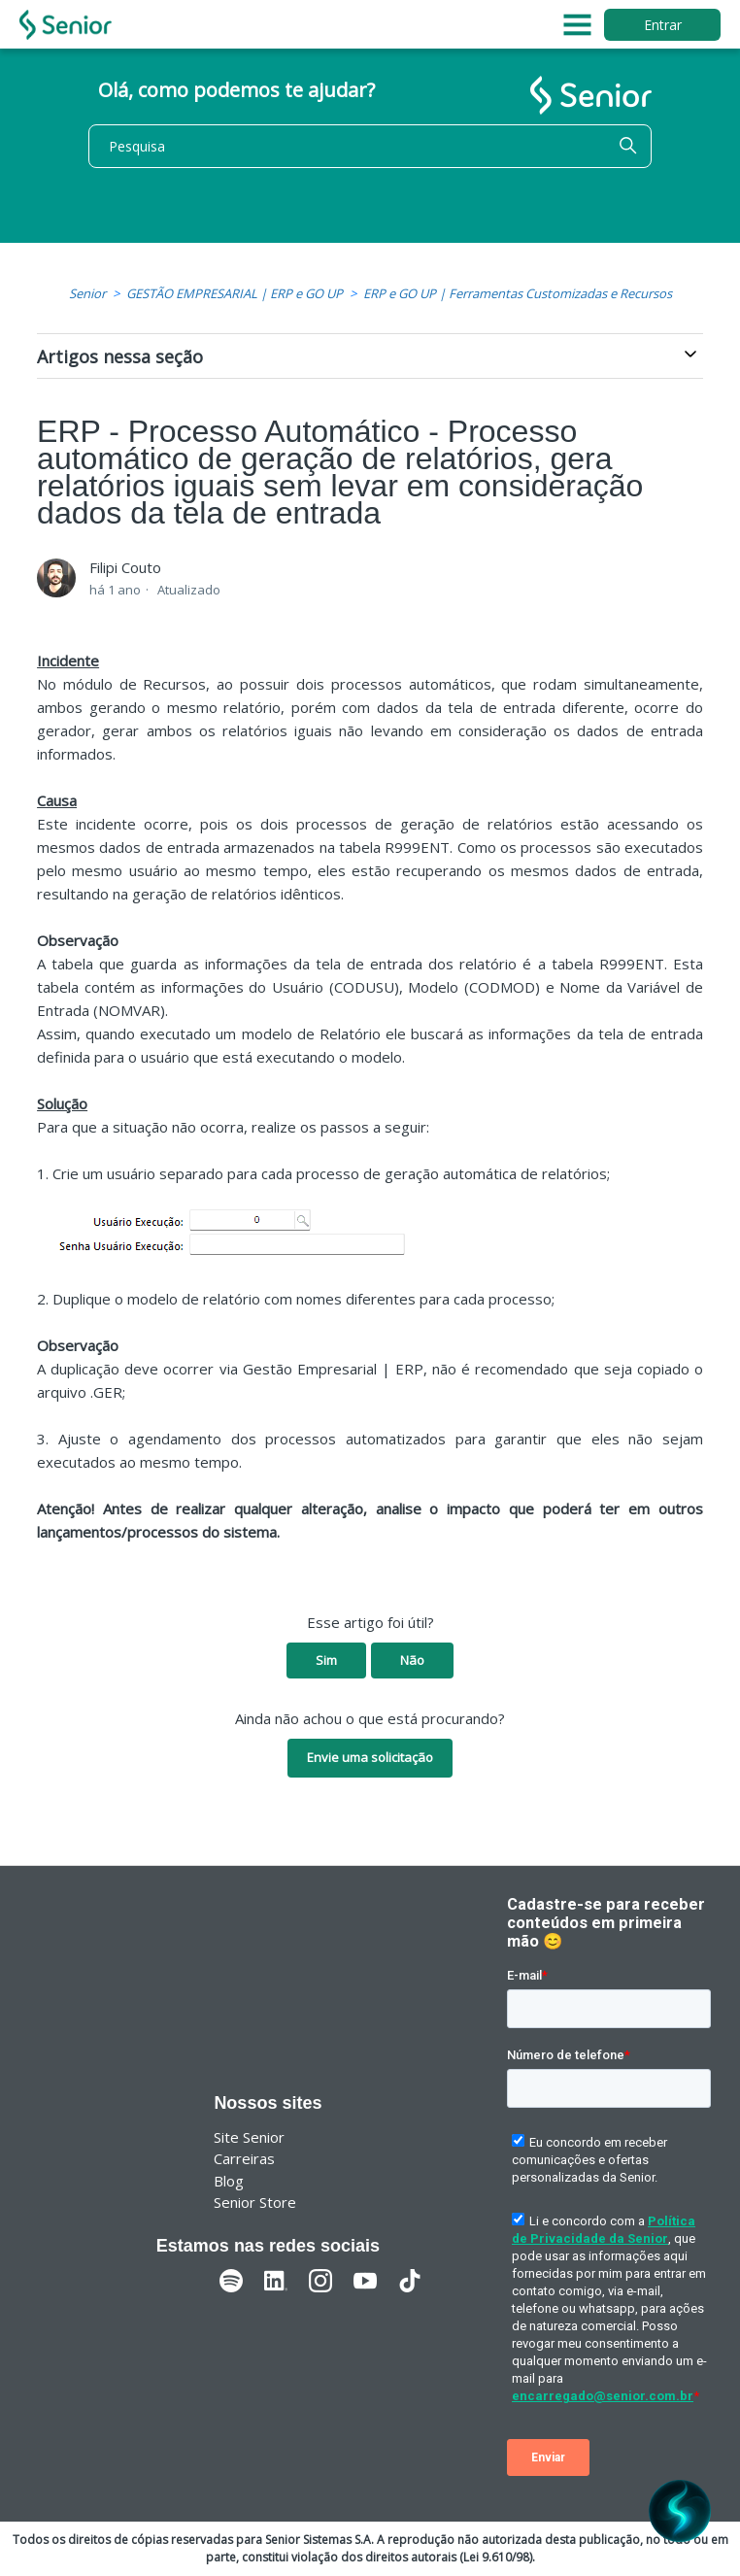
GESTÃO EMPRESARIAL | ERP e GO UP (234, 293)
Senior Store (255, 2202)
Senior (87, 293)
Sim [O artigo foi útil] (326, 1660)
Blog (229, 2180)
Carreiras (244, 2158)
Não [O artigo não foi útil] (412, 1660)
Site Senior (249, 2137)
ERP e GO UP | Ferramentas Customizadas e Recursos (517, 293)
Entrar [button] (663, 25)
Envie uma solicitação (370, 1757)
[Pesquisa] (370, 146)
